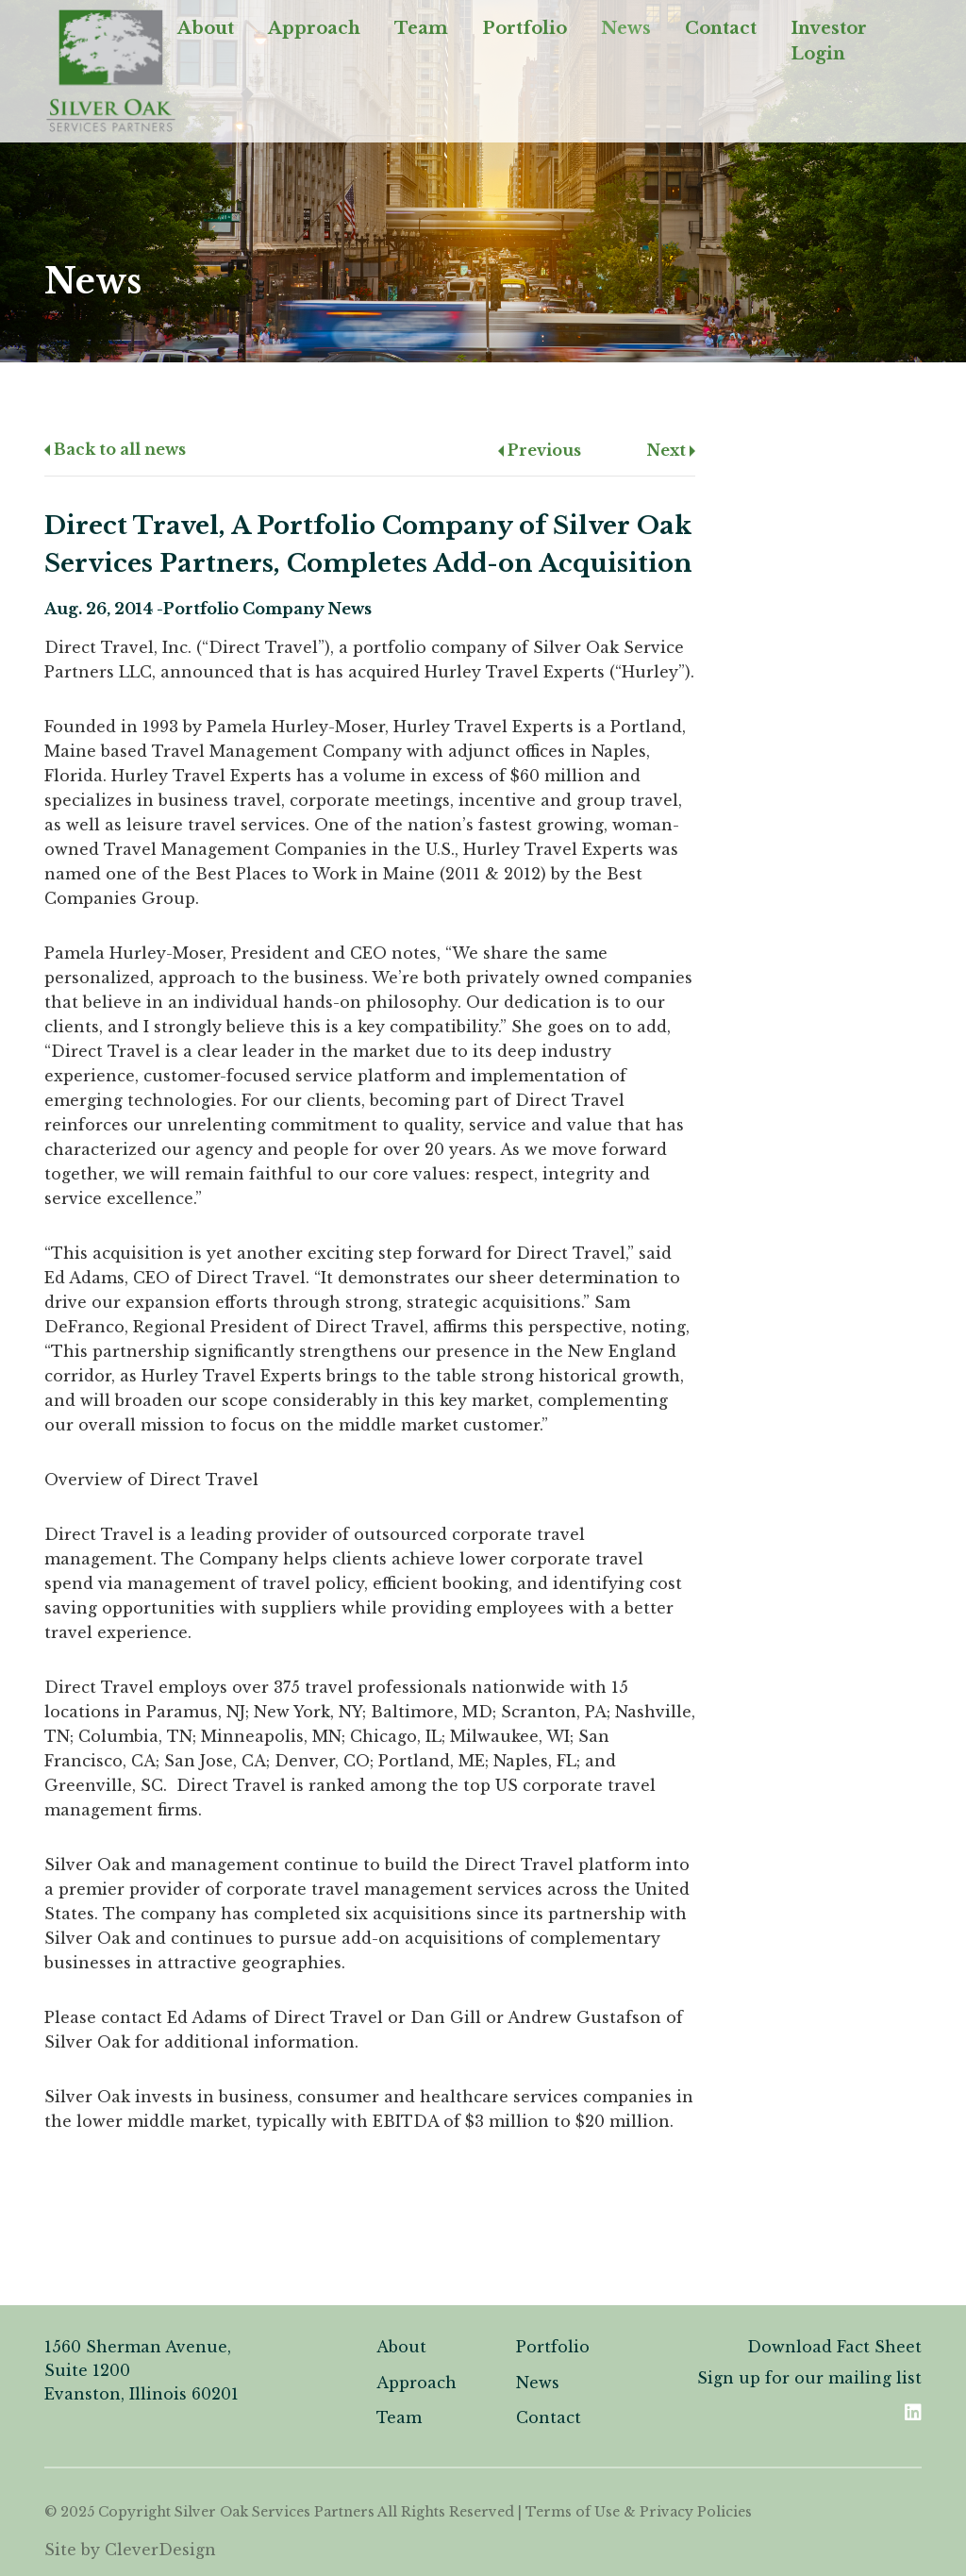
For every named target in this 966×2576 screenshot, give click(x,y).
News (626, 28)
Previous (539, 450)
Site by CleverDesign (130, 2549)
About (205, 28)
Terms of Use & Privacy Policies (638, 2511)
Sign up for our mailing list (809, 2377)
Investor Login (829, 41)
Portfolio (524, 28)
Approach (314, 28)
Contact (721, 28)
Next (671, 450)
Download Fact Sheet (834, 2346)
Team (421, 28)
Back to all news (115, 449)
